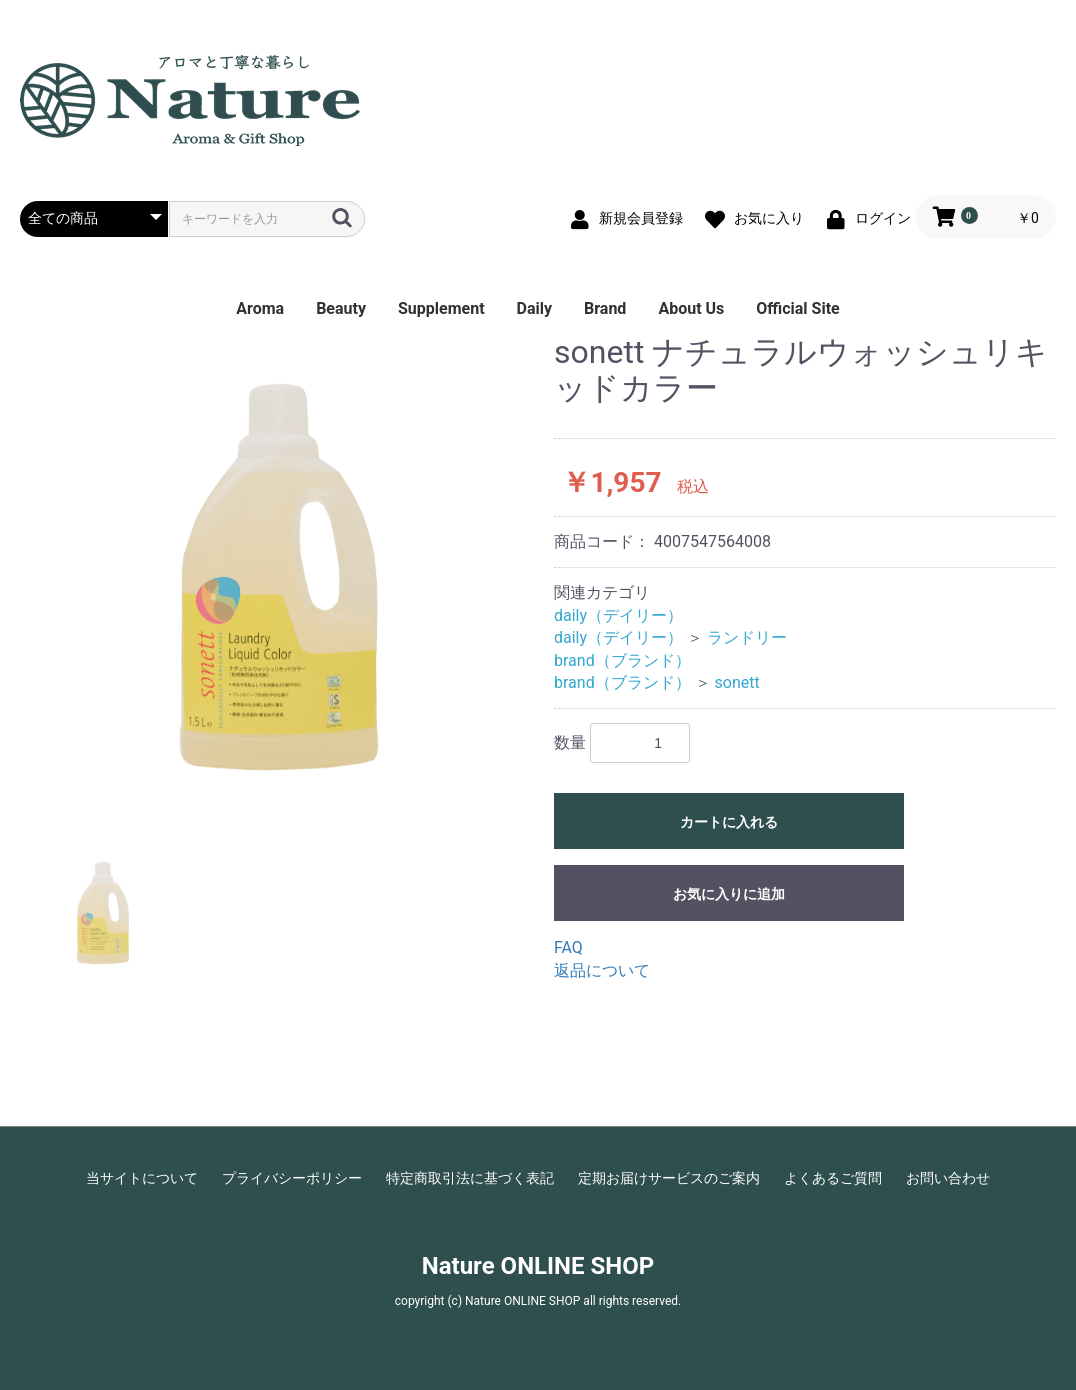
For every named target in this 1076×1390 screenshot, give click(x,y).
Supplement (441, 308)
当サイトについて (142, 1178)
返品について (602, 970)
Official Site (797, 308)
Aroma (260, 308)
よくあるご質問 (833, 1178)
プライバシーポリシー (292, 1178)
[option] (279, 577)
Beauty (341, 308)
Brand (605, 308)
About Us (691, 308)
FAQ (568, 947)
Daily (534, 308)
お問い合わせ (948, 1178)
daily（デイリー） (618, 615)
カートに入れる (729, 822)
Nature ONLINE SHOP (538, 1266)
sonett (737, 682)
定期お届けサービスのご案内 (669, 1178)
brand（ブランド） (622, 660)
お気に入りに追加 (729, 894)
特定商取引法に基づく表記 (470, 1178)
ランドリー (747, 637)
